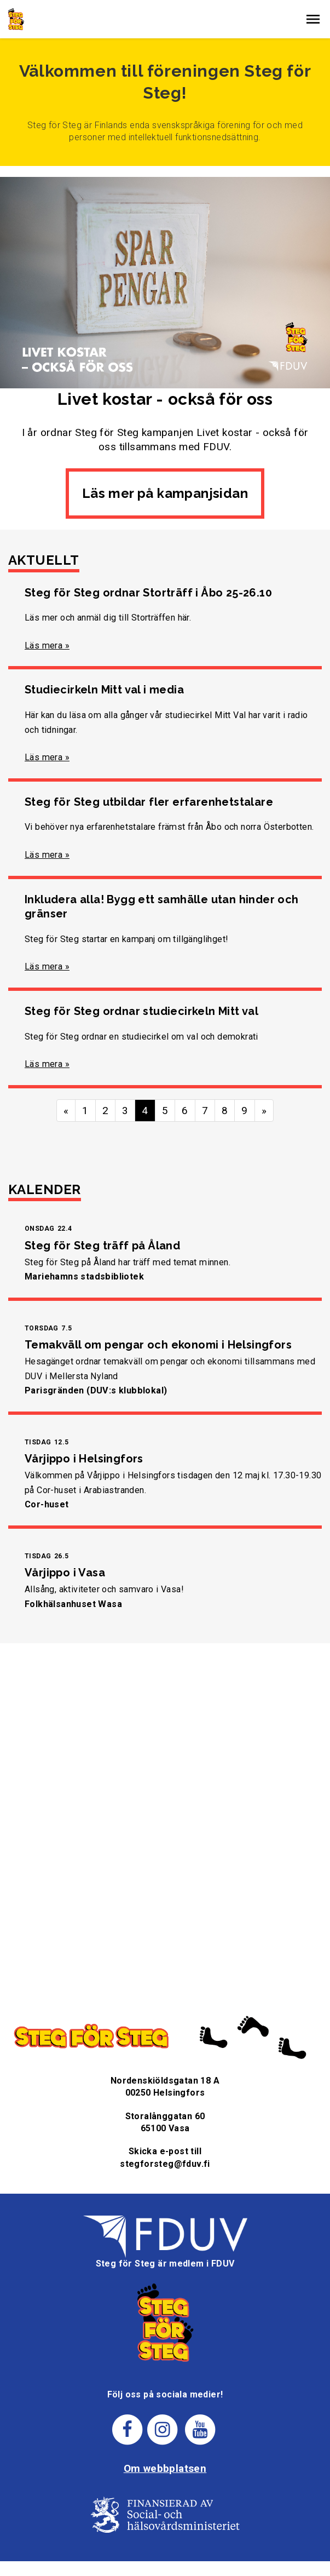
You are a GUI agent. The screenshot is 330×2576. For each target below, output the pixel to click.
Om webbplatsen (165, 2468)
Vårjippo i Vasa (65, 1572)
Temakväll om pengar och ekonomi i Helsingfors (158, 1344)
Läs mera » (47, 645)
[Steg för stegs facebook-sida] (127, 2429)
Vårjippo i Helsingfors (84, 1458)
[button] (313, 19)
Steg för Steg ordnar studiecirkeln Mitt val (141, 1011)
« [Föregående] (65, 1110)
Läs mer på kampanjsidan (165, 493)
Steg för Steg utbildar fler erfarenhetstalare (149, 801)
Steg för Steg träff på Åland (102, 1245)
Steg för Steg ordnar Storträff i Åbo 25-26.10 (148, 592)
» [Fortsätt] (264, 1110)
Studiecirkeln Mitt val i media (104, 689)
